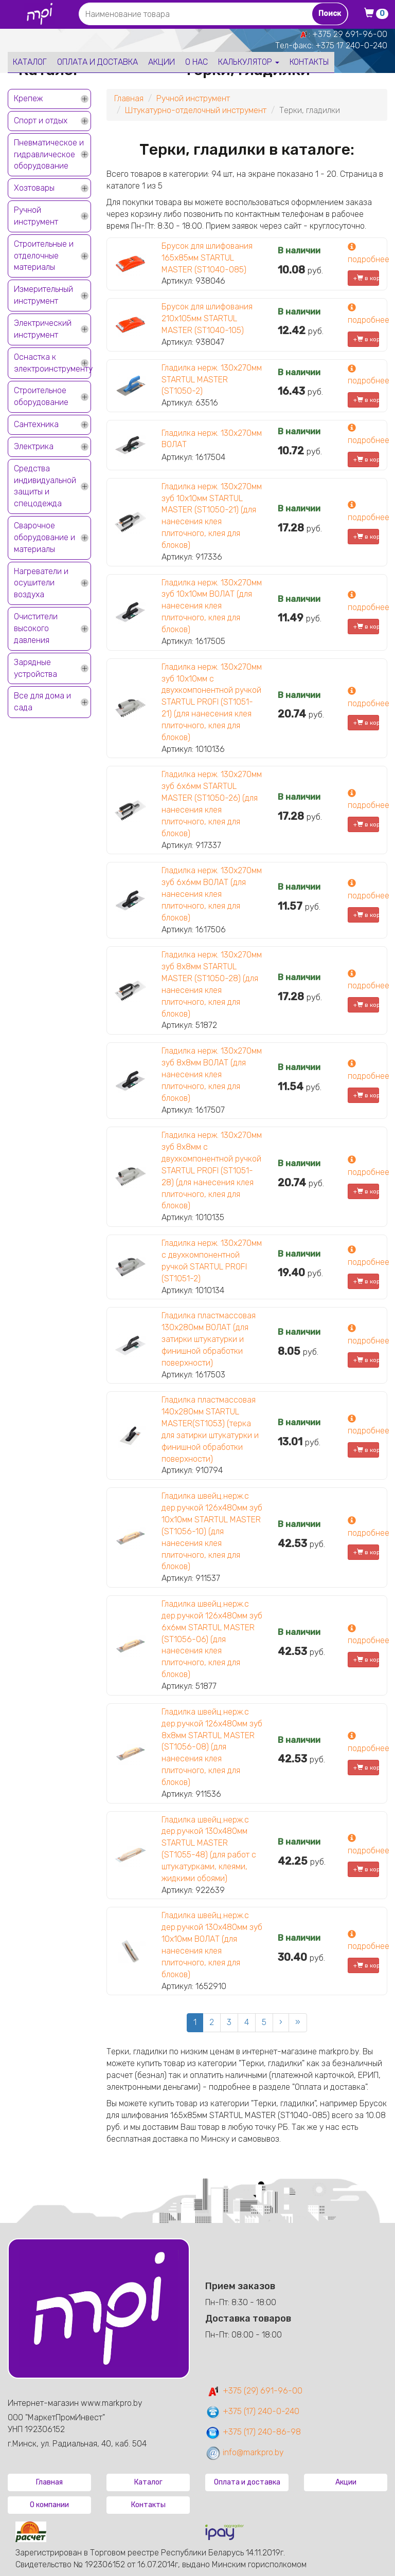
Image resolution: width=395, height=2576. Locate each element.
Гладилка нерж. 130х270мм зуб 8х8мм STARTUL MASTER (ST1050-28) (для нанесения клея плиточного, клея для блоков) (211, 984)
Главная (128, 98)
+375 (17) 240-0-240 (252, 2411)
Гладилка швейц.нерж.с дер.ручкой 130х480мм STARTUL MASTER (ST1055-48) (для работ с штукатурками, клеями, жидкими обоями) (208, 1849)
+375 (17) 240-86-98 (253, 2432)
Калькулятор (248, 62)
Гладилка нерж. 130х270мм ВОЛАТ (211, 439)
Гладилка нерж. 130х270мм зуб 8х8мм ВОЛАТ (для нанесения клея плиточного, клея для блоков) (211, 1074)
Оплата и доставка (97, 62)
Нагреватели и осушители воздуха (41, 583)
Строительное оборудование (41, 396)
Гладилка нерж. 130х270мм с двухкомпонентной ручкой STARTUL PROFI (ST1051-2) (211, 1260)
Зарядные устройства (35, 668)
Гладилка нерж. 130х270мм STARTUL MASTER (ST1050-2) (211, 379)
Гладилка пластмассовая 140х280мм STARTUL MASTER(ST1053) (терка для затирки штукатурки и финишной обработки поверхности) (210, 1429)
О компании (49, 2504)
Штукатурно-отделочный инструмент (195, 110)
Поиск (329, 13)
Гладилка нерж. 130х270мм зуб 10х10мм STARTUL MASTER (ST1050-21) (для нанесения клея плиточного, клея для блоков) (211, 516)
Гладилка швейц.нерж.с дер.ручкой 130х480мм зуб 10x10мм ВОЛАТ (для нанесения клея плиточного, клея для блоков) (211, 1944)
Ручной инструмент (36, 216)
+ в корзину (366, 278)
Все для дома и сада (42, 701)
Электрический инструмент (42, 329)
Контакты (309, 62)
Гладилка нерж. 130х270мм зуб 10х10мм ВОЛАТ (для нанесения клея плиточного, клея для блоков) (211, 606)
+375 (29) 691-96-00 (253, 2391)
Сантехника (36, 424)
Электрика (33, 446)
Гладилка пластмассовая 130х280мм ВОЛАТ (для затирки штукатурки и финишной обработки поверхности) (208, 1339)
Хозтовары (34, 188)
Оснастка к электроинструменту (52, 363)
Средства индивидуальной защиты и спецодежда (45, 486)
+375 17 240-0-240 (351, 45)
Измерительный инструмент (43, 295)
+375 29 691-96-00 (349, 34)
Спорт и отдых (40, 120)
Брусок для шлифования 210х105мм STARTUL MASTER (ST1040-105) (207, 318)
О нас (196, 62)
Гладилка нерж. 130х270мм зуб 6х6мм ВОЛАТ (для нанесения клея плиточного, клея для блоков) (211, 894)
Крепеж (28, 98)
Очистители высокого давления (36, 628)
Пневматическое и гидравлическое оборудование (49, 154)
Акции (161, 62)
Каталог (30, 62)
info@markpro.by (244, 2452)
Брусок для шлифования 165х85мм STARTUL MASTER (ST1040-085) (207, 257)
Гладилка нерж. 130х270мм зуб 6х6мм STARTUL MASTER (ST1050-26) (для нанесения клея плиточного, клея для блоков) (211, 803)
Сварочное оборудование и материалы (44, 537)
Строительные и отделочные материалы (44, 255)
